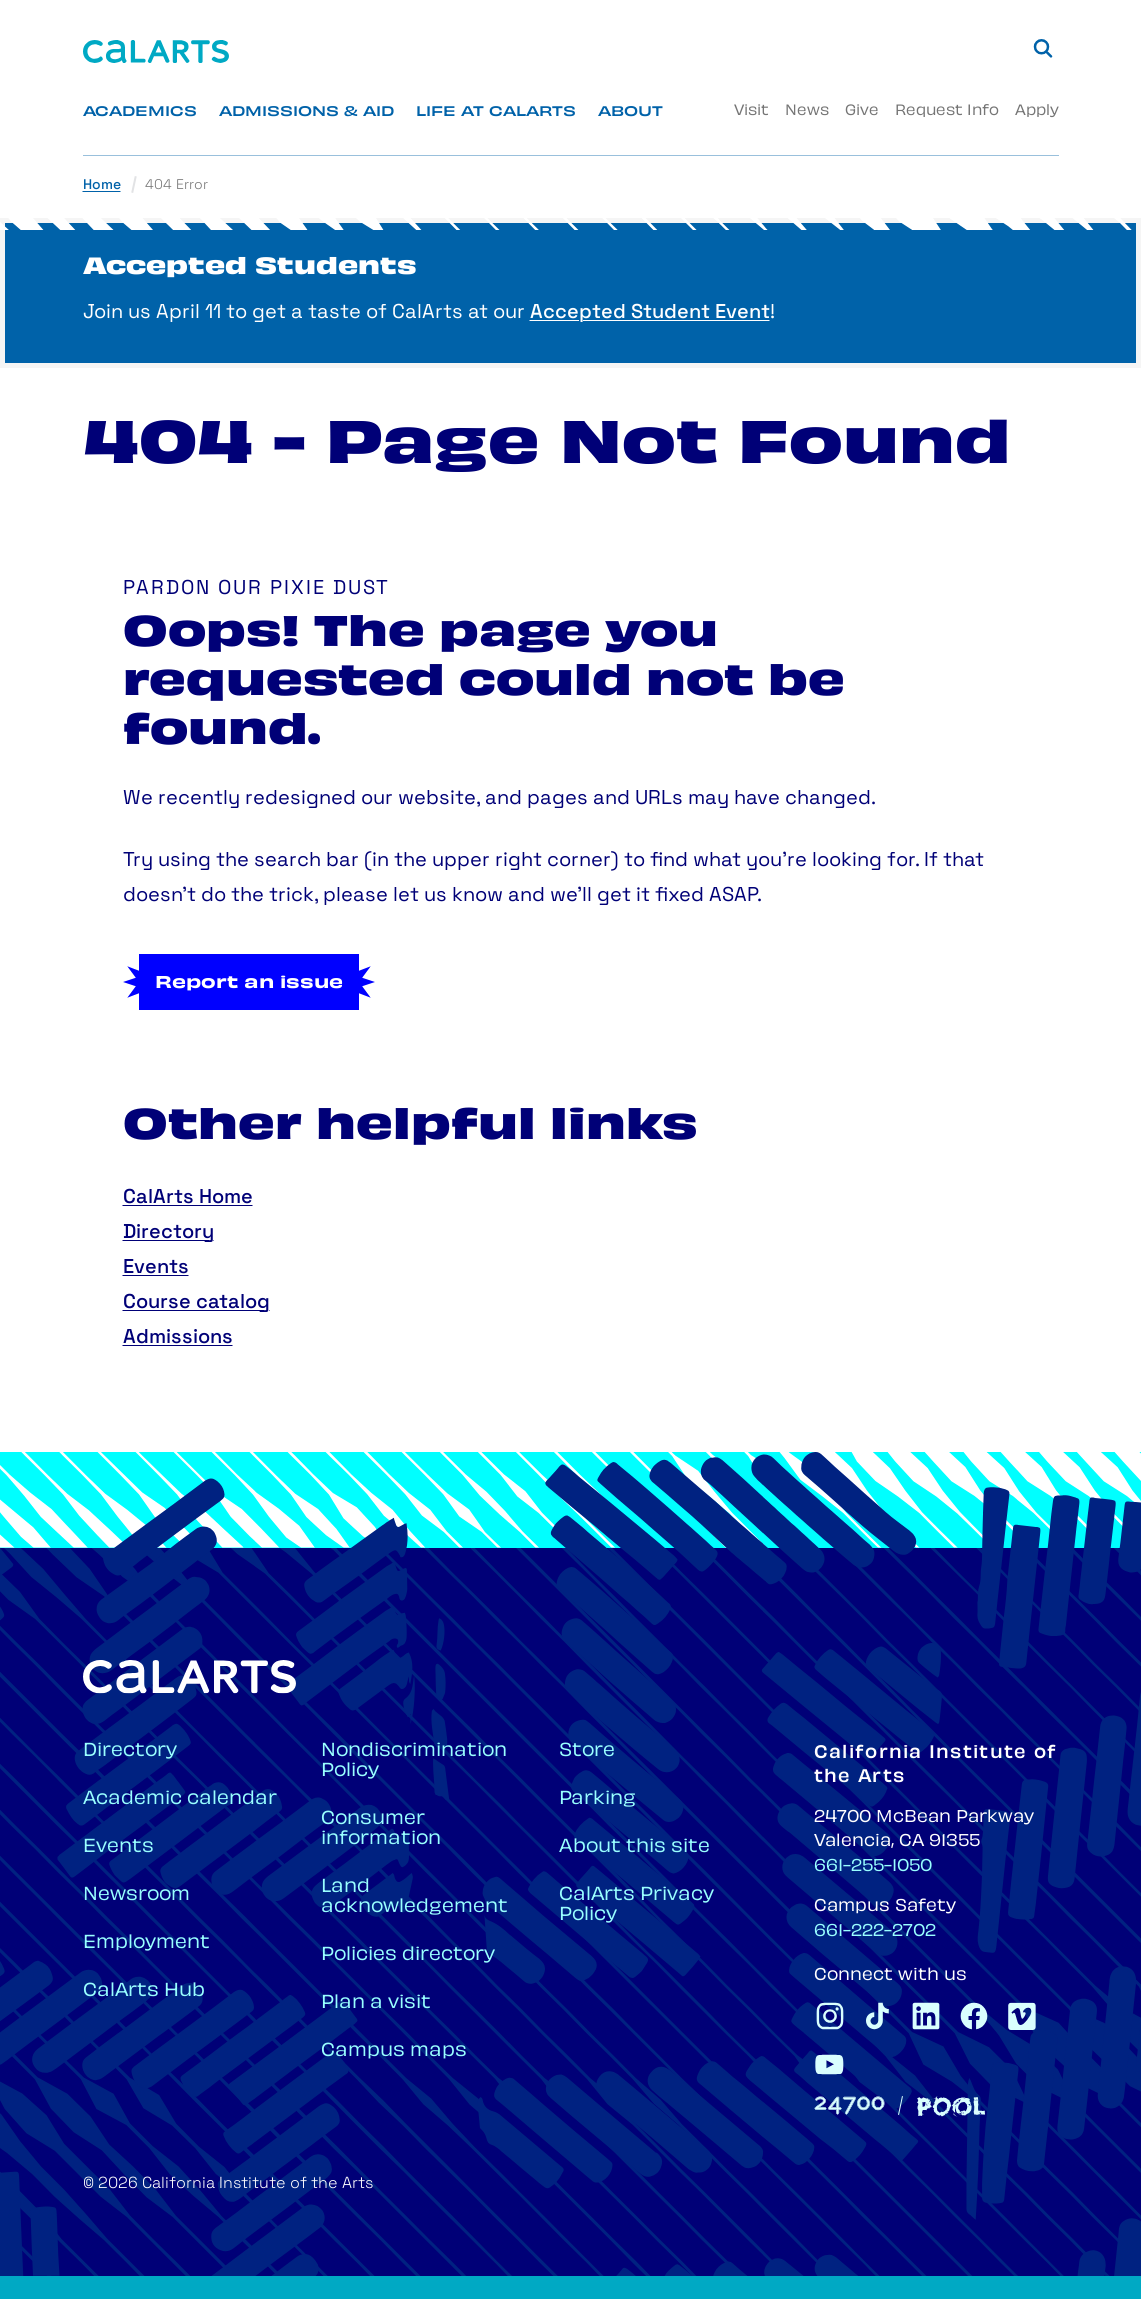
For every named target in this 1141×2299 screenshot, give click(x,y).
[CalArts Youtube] (830, 2064)
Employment (146, 1943)
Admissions (178, 1338)
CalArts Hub (144, 1991)
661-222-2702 (875, 1932)
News (807, 111)
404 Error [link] (176, 185)
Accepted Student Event (650, 313)
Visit (751, 111)
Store (587, 1751)
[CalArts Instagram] (830, 2016)
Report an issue (249, 984)
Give (862, 111)
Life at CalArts (496, 112)
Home (102, 185)
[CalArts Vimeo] (1022, 2016)
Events (156, 1268)
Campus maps (394, 2051)
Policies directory (408, 1955)
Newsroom (136, 1895)
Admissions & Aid (306, 112)
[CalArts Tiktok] (878, 2016)
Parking (597, 1799)
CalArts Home (188, 1198)
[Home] (156, 51)
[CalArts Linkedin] (926, 2016)
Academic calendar (180, 1799)
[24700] (849, 2105)
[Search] (1043, 48)
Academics (140, 112)
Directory (168, 1233)
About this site (634, 1847)
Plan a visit (376, 2003)
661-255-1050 (873, 1867)
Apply (1037, 111)
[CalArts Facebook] (974, 2016)
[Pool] (951, 2106)
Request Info (947, 111)
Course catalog (196, 1303)
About (630, 112)
